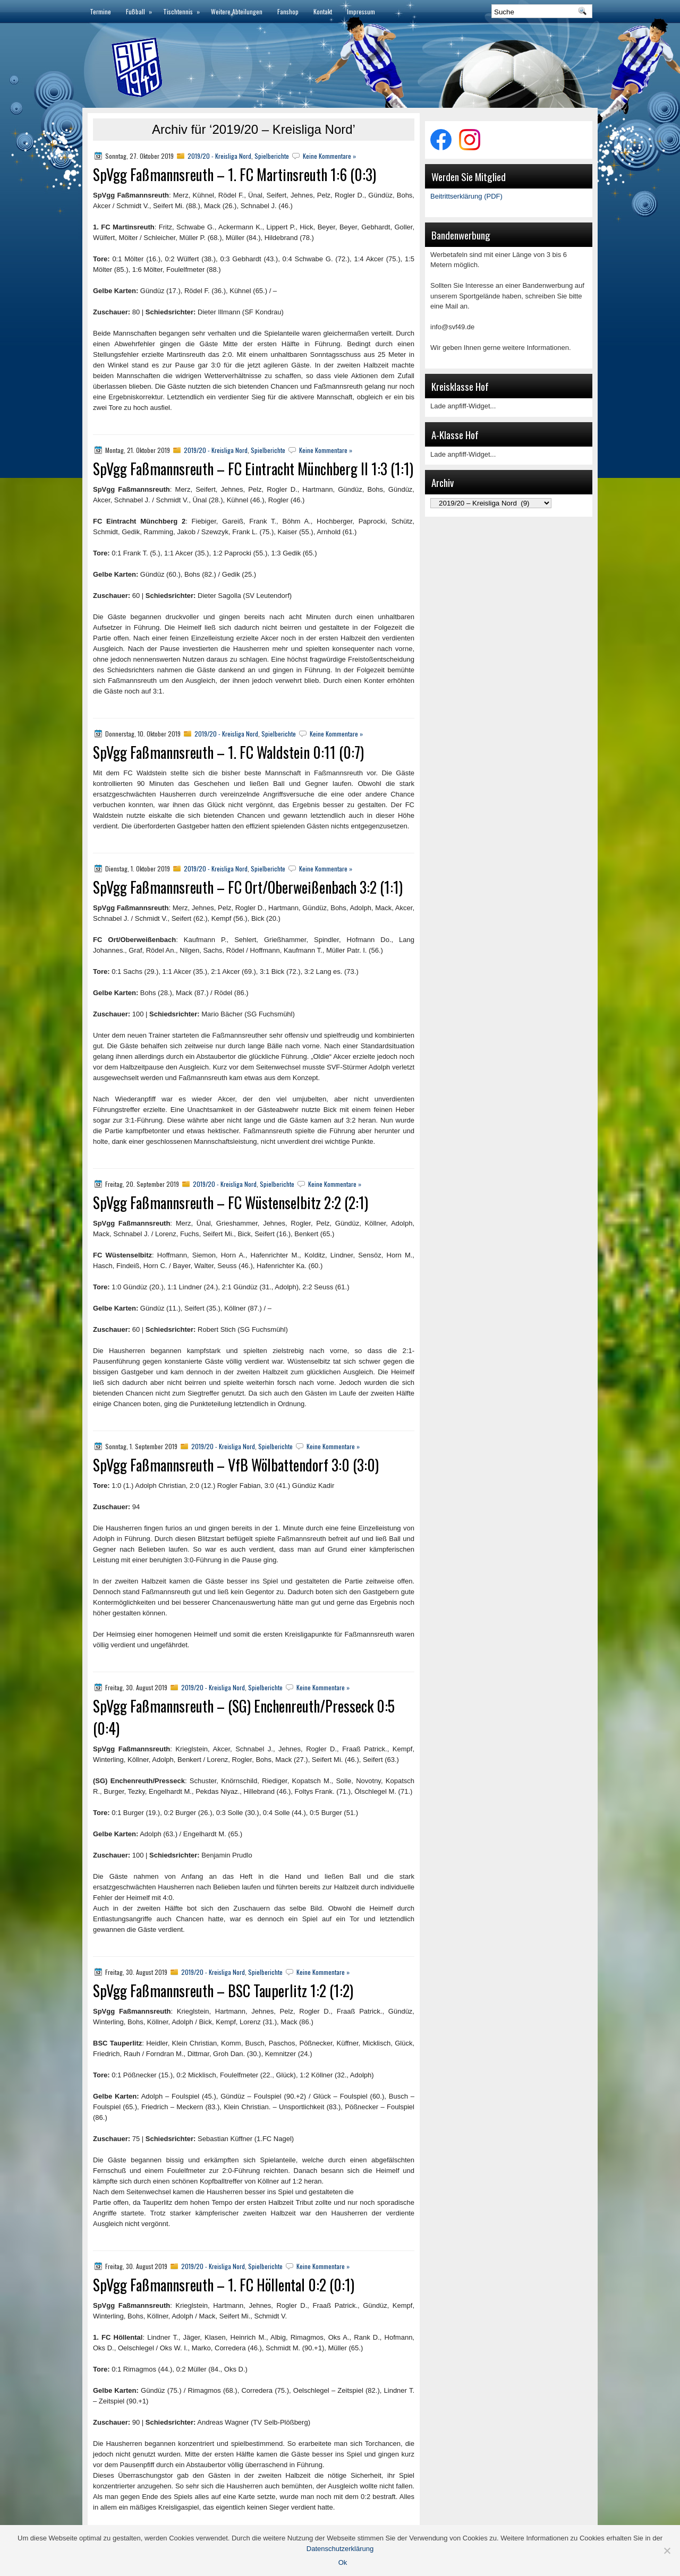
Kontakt (322, 11)
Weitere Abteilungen (236, 11)
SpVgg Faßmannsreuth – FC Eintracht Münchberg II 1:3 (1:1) (253, 469)
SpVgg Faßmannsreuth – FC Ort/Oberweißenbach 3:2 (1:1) (248, 887)
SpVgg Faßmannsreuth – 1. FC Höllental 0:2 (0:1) (223, 2285)
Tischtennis (183, 8)
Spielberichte (271, 155)
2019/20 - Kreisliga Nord (219, 155)
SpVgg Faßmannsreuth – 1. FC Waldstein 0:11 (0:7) (228, 752)
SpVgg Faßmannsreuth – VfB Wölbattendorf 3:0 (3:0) (236, 1465)
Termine (100, 11)
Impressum (361, 11)
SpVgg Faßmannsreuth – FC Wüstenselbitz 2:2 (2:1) (230, 1202)
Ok (342, 2562)
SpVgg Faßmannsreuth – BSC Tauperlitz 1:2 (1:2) (223, 1990)
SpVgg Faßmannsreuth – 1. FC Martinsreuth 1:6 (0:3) (234, 174)
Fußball (141, 8)
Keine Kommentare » (329, 155)
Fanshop (288, 11)
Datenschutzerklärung (340, 2549)
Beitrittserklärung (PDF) (466, 196)
